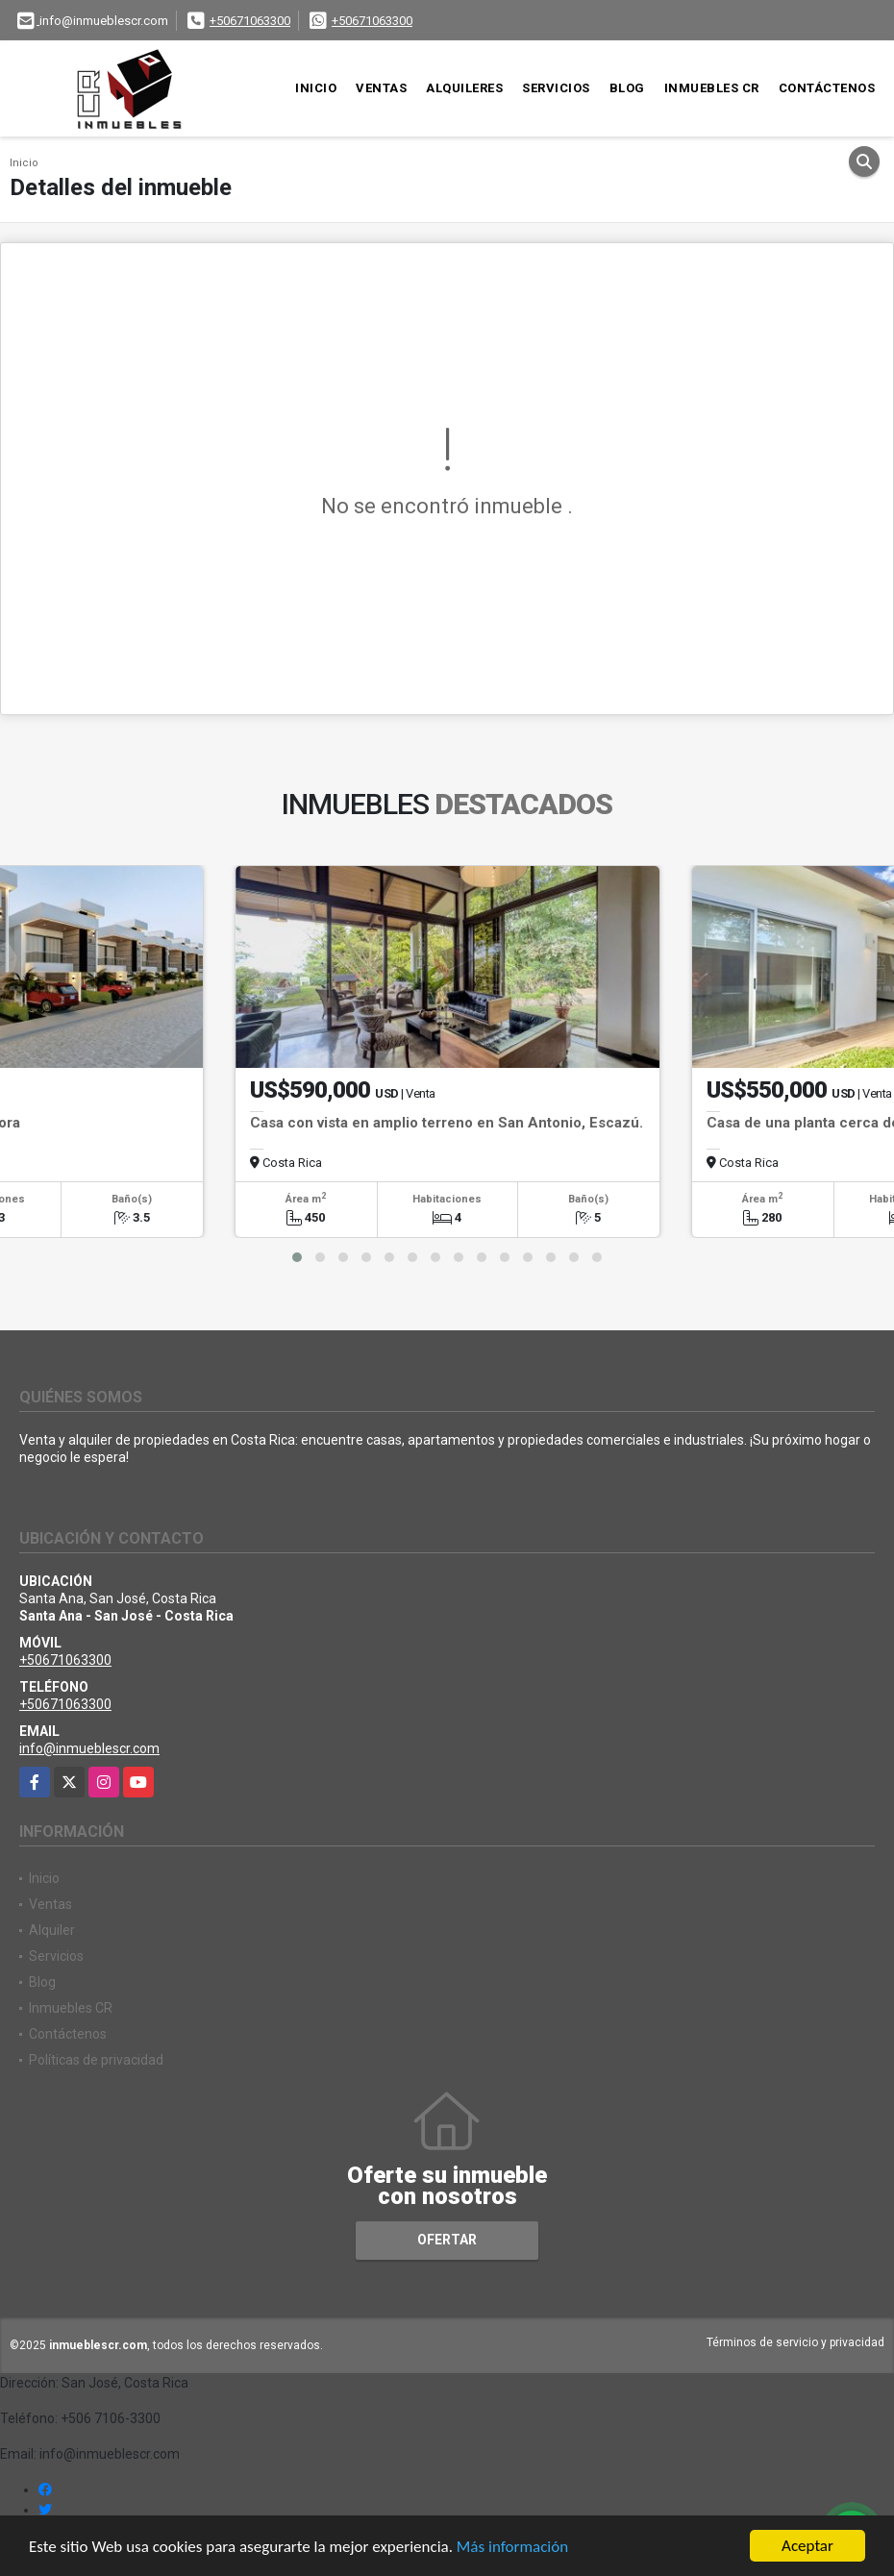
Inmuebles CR (711, 88)
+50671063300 (250, 20)
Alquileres (464, 88)
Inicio (315, 88)
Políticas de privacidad (96, 2060)
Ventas (381, 88)
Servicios (556, 88)
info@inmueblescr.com (89, 1748)
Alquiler (52, 1930)
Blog (627, 88)
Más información (512, 2547)
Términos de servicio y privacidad (795, 2342)
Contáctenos (827, 88)
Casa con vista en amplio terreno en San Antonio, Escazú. (446, 1122)
